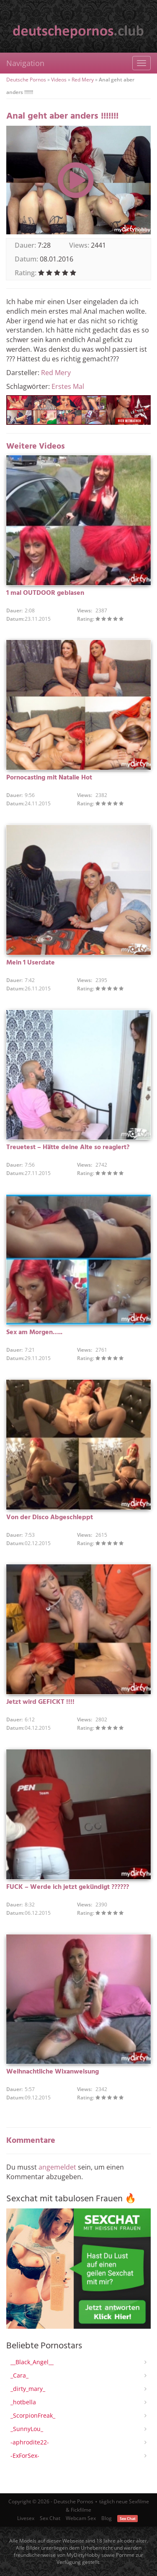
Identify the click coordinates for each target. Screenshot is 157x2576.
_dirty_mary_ (27, 2389)
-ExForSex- (24, 2455)
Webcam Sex (81, 2518)
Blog (106, 2518)
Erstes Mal (67, 386)
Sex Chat (50, 2518)
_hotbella (23, 2402)
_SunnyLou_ (26, 2429)
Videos (59, 79)
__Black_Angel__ (32, 2362)
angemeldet (57, 2167)
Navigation (25, 63)
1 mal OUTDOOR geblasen (45, 593)
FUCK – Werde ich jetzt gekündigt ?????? (67, 1887)
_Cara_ (19, 2375)
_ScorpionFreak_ (32, 2415)
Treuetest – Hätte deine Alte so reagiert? (67, 1147)
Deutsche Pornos (26, 79)
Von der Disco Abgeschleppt (49, 1517)
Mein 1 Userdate (30, 962)
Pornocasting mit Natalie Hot (49, 777)
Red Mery (83, 79)
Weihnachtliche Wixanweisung (52, 2071)
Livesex (25, 2518)
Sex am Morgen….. (34, 1332)
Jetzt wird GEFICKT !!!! (40, 1702)
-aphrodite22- (29, 2442)
